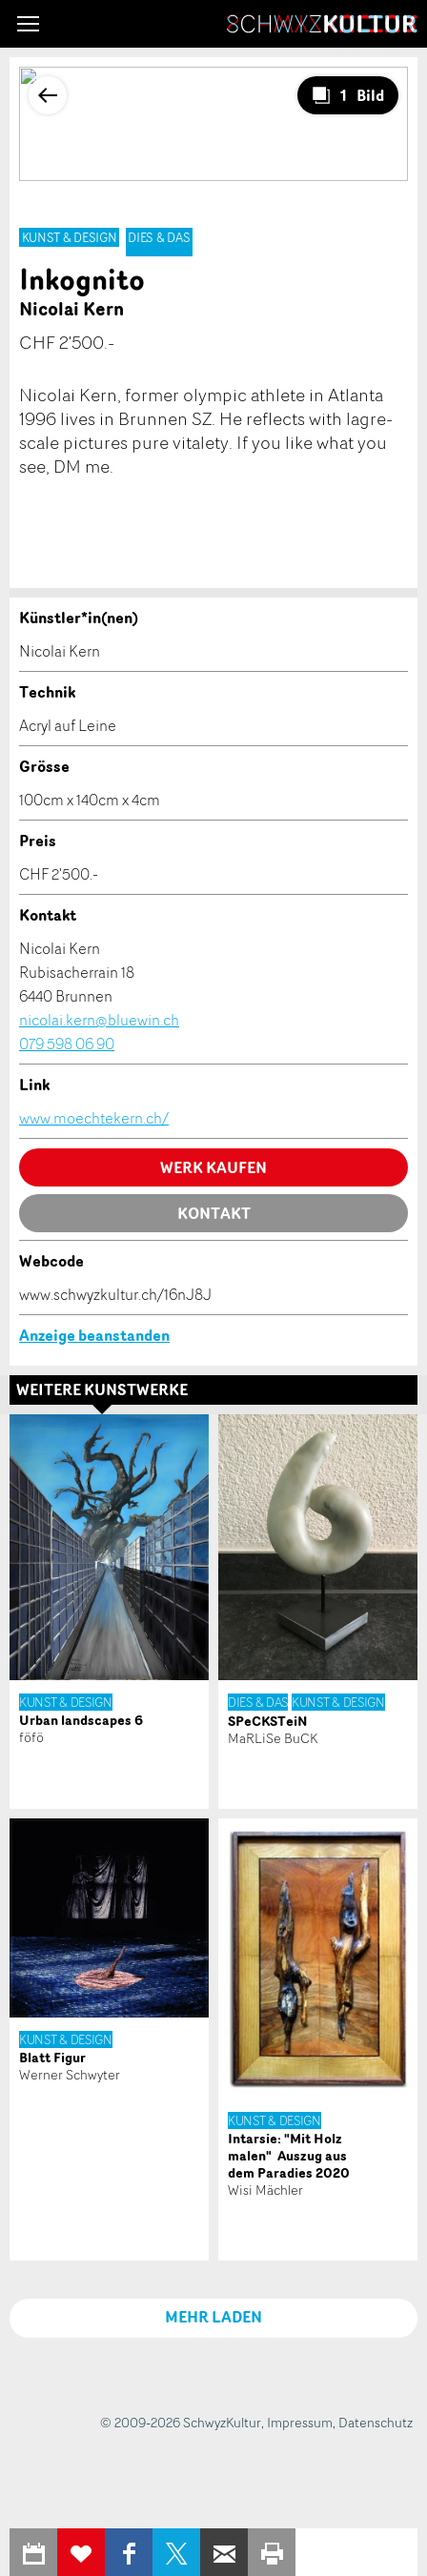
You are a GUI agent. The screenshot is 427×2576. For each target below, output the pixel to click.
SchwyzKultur (322, 24)
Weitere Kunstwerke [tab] (102, 1389)
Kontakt (214, 1213)
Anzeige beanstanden (94, 1335)
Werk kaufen (213, 1167)
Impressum (300, 2422)
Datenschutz (375, 2422)
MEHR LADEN (213, 2316)
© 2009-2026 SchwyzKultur (180, 2422)
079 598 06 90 (66, 1043)
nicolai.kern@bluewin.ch (99, 1019)
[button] (28, 24)
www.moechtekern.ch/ (94, 1117)
